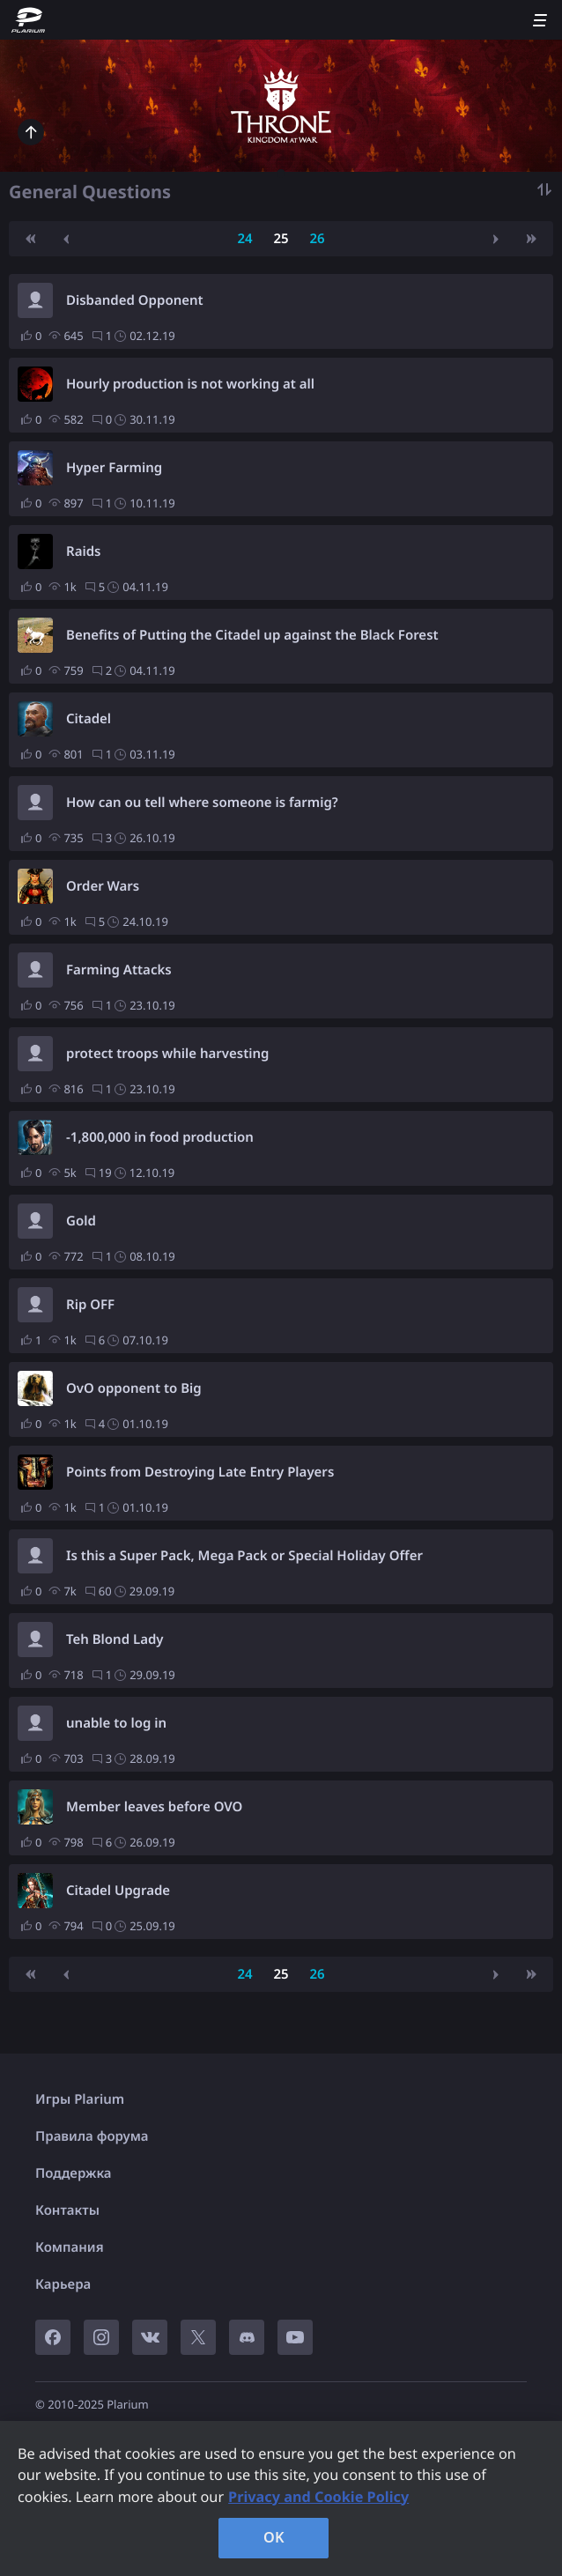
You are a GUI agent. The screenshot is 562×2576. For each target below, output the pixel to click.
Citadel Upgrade (118, 1890)
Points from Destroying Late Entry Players (200, 1472)
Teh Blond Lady (115, 1639)
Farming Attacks (119, 970)
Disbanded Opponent (134, 300)
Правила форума (92, 2136)
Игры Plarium (79, 2099)
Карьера (63, 2284)
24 (244, 239)
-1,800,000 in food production (160, 1137)
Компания (69, 2247)
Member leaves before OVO (154, 1807)
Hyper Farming (114, 468)
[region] (281, 2498)
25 (280, 239)
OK (274, 2537)
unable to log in (116, 1723)
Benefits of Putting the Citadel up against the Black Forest (252, 635)
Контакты (67, 2210)
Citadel (88, 719)
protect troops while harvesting (167, 1053)
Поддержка (73, 2173)
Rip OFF (90, 1305)
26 (316, 239)
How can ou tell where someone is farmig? (202, 802)
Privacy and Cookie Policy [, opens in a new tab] (318, 2496)
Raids (83, 551)
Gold (81, 1221)
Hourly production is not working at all (190, 384)
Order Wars (102, 886)
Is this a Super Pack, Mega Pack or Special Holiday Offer (244, 1556)
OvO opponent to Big (134, 1388)
